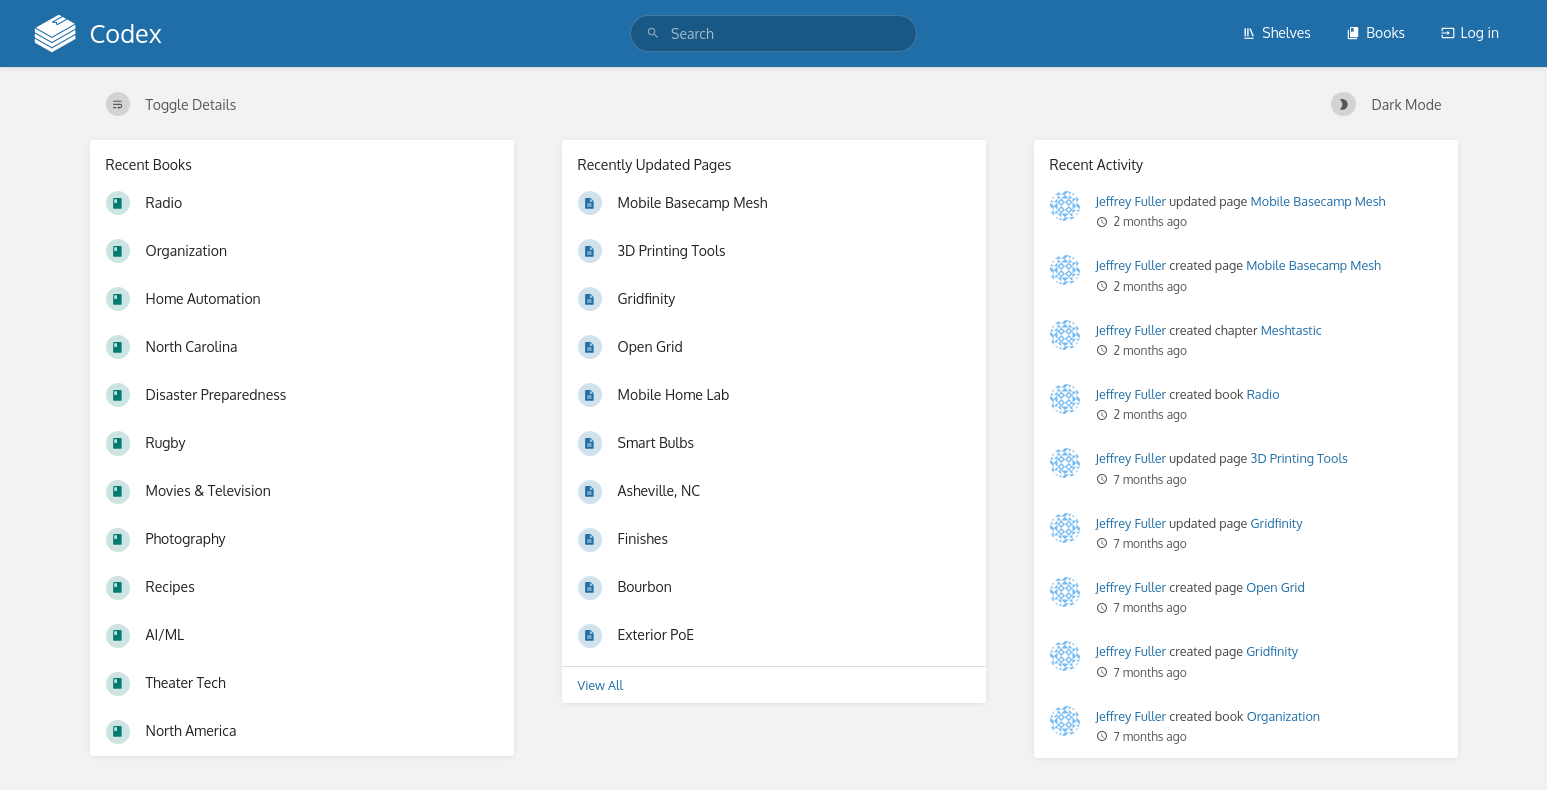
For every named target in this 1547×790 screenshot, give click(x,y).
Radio (1263, 394)
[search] (773, 33)
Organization (1283, 716)
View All (601, 685)
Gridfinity (1277, 523)
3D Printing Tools (1299, 458)
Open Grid (1275, 587)
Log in (1470, 32)
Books (1375, 32)
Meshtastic (1291, 330)
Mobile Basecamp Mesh (1318, 201)
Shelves (1276, 32)
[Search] (653, 33)
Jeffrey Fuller (1131, 201)
